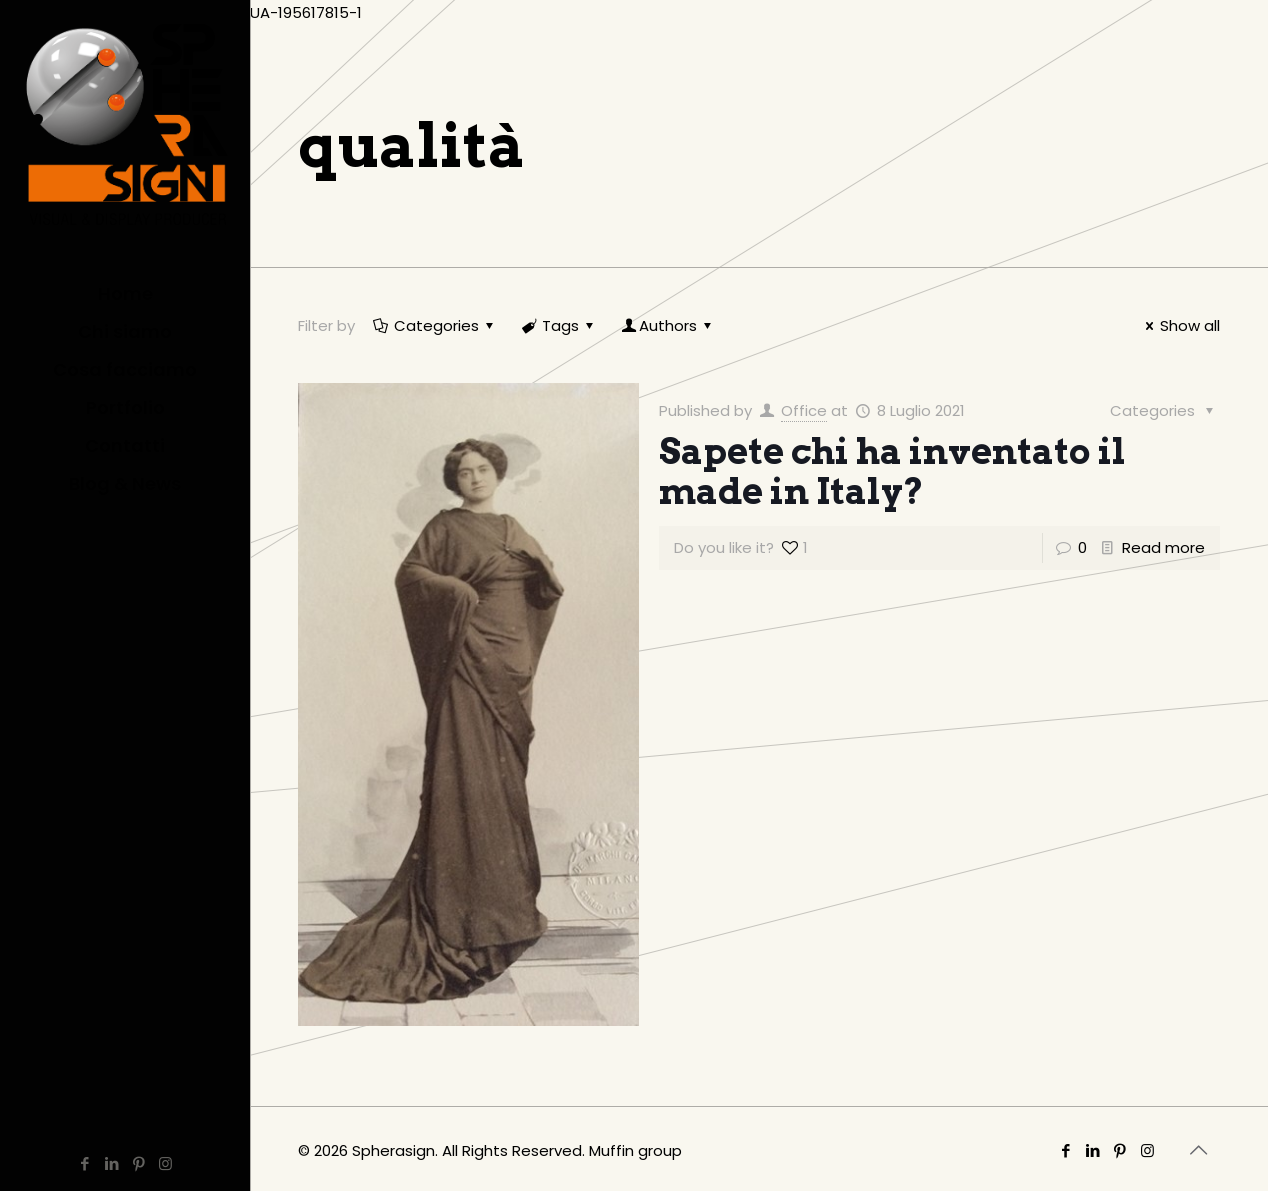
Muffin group (635, 1150)
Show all (1179, 325)
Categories (435, 325)
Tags (559, 325)
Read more (1163, 547)
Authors (668, 325)
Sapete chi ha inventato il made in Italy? (892, 471)
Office (804, 410)
